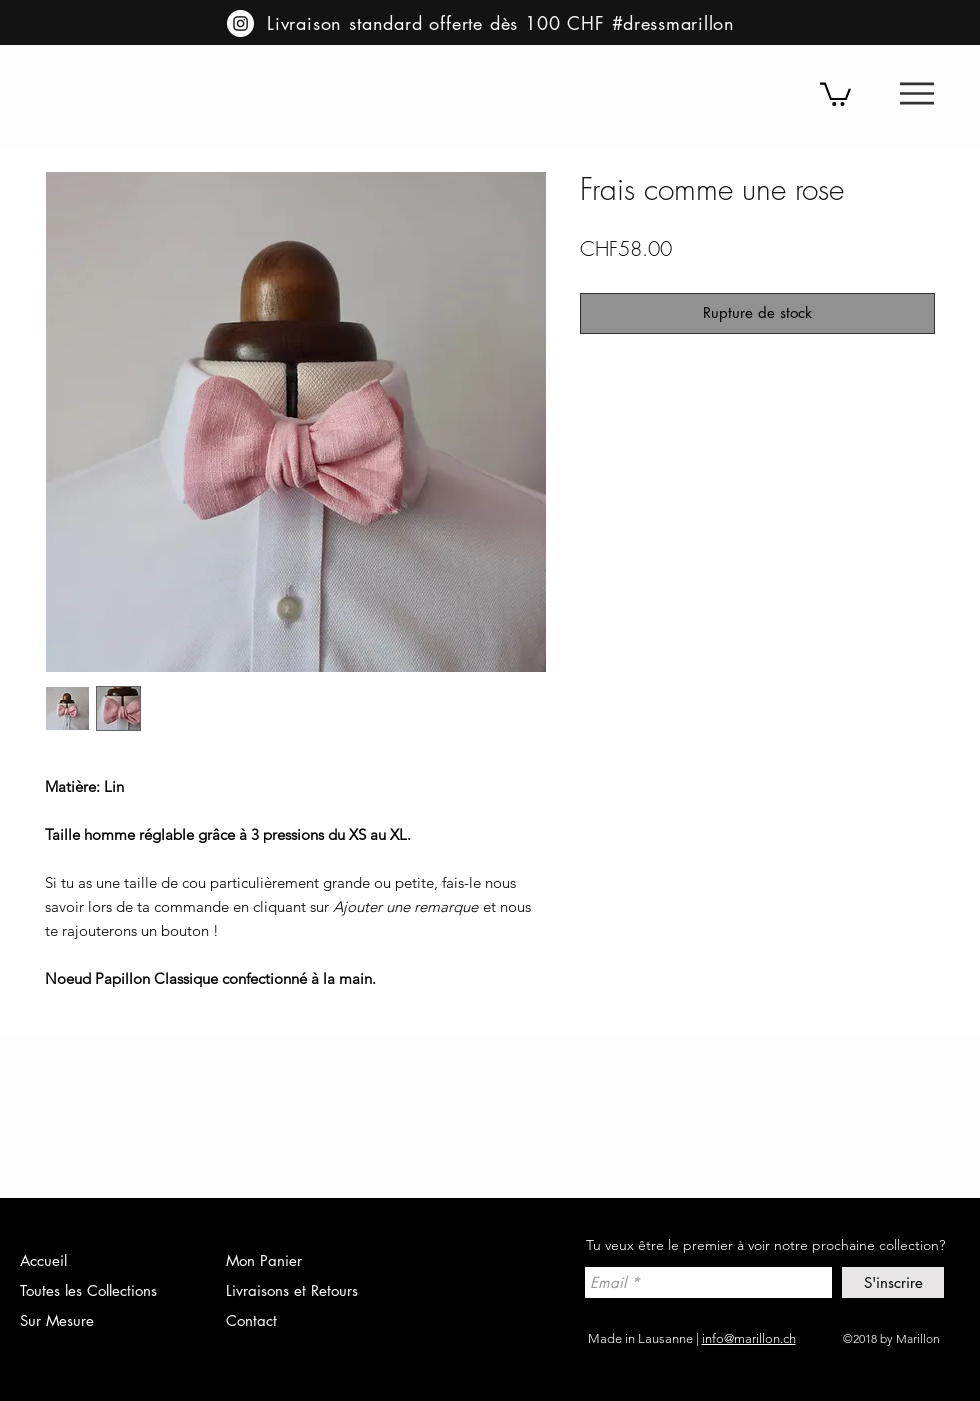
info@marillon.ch (749, 1338)
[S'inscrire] (893, 1282)
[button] (917, 93)
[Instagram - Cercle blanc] (240, 23)
